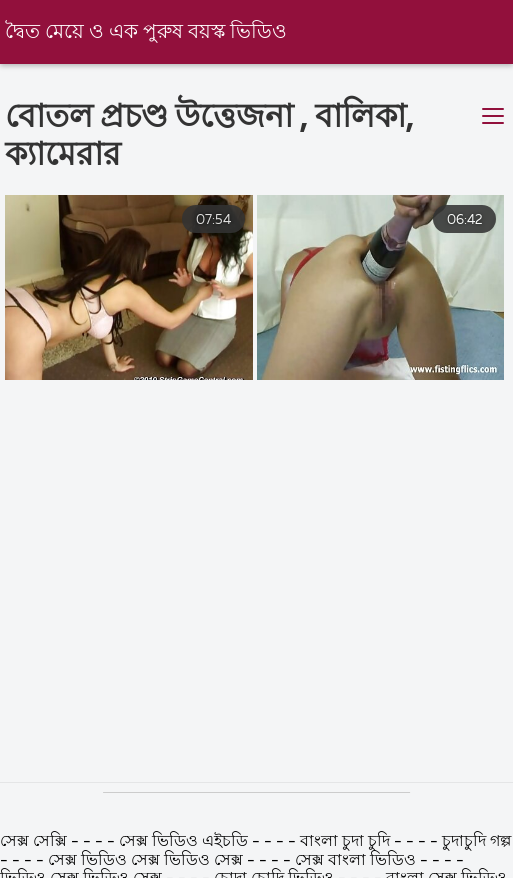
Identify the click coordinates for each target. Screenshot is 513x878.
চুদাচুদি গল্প (476, 842)
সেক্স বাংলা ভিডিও (357, 861)
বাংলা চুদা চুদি (345, 842)
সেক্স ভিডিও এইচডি (185, 842)
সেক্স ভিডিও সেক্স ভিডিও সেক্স (147, 861)
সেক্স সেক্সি (35, 842)
